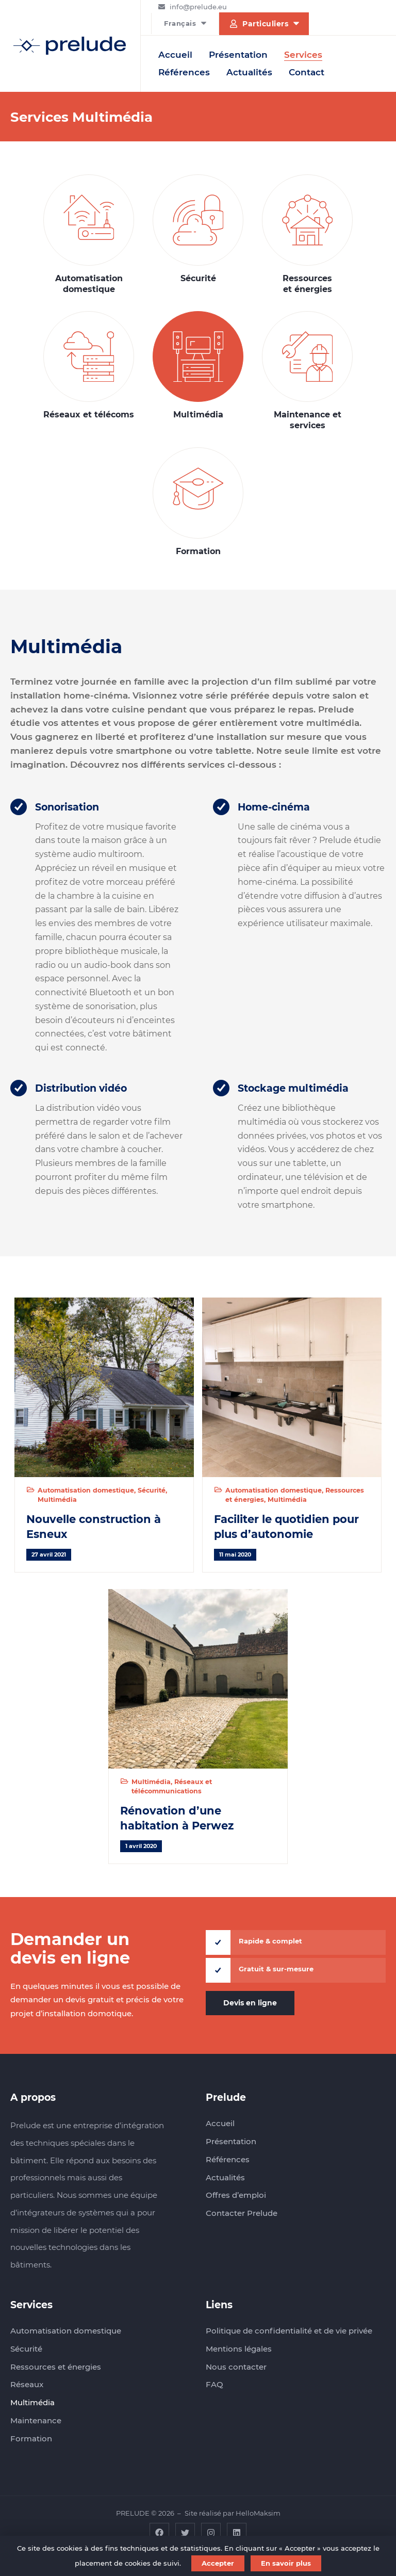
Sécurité (198, 228)
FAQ (214, 2384)
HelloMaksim (258, 2513)
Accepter (218, 2563)
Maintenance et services (307, 371)
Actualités (249, 72)
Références (184, 72)
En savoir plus (286, 2563)
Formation (198, 501)
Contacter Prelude (241, 2213)
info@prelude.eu (198, 7)
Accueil (175, 55)
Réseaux (26, 2384)
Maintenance (35, 2420)
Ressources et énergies (307, 234)
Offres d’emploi (236, 2195)
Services (303, 55)
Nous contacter (236, 2367)
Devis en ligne (250, 2002)
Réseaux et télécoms (89, 365)
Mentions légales (239, 2349)
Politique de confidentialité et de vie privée (289, 2331)
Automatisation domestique (89, 234)
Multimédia (198, 365)
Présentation (238, 55)
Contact (306, 72)
